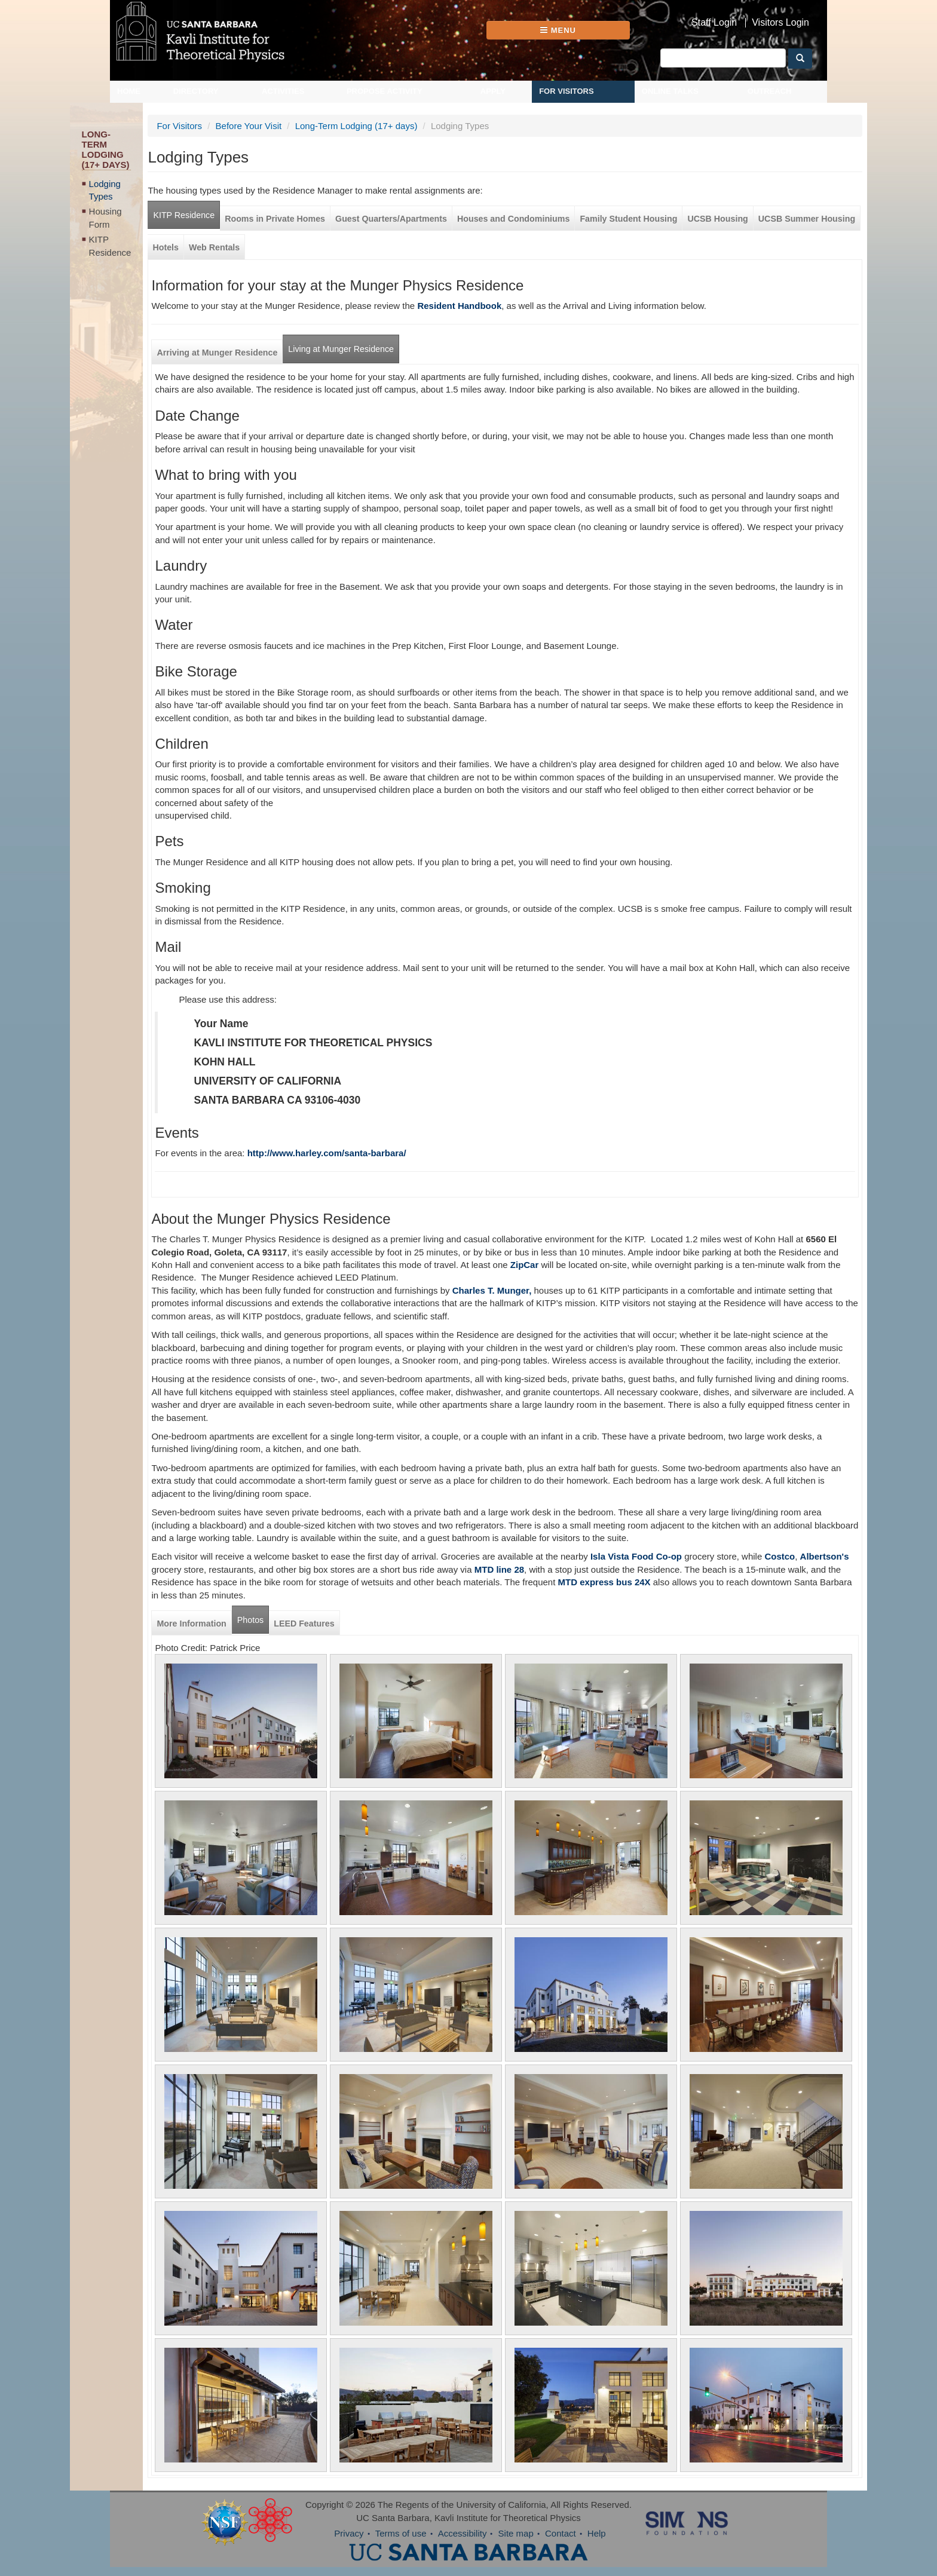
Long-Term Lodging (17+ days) (356, 126)
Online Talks (670, 91)
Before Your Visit (249, 126)
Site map (516, 2533)
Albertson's (824, 1556)
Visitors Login (780, 22)
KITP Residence (110, 245)
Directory (196, 91)
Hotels (165, 247)
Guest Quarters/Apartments (391, 218)
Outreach (770, 91)
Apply (493, 91)
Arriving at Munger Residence (217, 352)
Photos (250, 1620)
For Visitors (566, 91)
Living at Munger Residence (341, 349)
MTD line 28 (499, 1569)
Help (596, 2533)
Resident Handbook (459, 306)
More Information (191, 1623)
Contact (560, 2533)
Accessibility (462, 2533)
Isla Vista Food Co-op (635, 1556)
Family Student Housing (628, 218)
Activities (283, 91)
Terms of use (401, 2533)
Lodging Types (105, 190)
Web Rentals (214, 247)
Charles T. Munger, (492, 1290)
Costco (779, 1556)
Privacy (348, 2533)
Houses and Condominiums (513, 218)
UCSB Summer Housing (806, 218)
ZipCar (524, 1265)
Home (128, 91)
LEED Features (304, 1623)
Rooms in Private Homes (275, 218)
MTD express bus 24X (604, 1582)
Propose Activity (384, 91)
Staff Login (714, 22)
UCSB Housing (717, 218)
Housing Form (105, 217)
